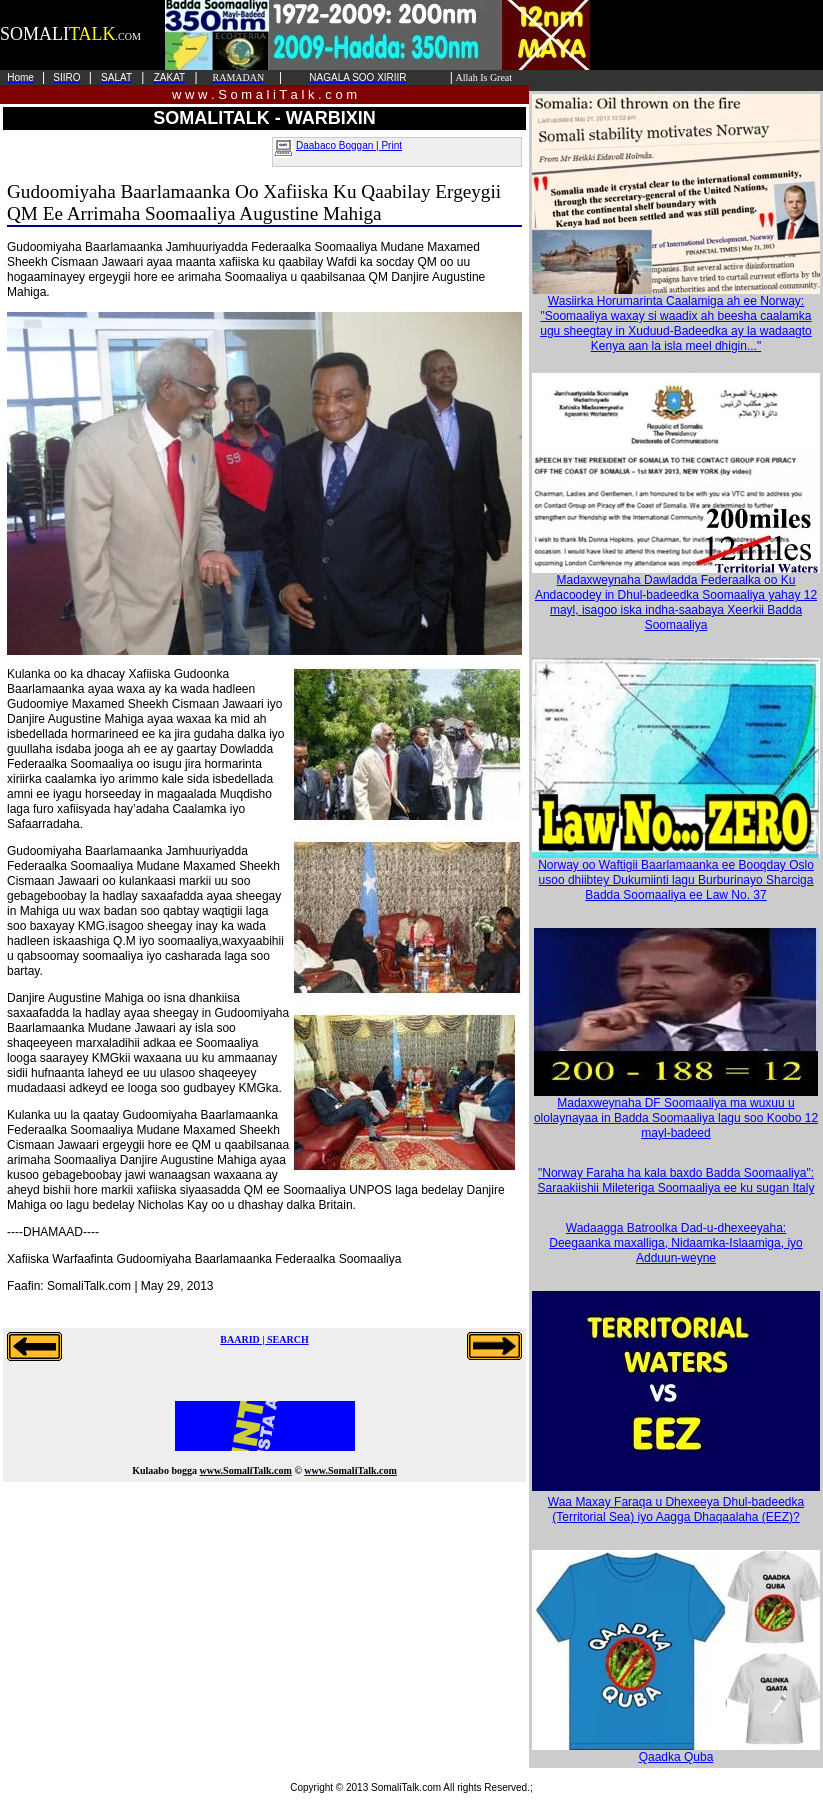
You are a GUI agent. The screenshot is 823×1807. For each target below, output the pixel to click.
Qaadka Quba (676, 1751)
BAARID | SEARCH (264, 1339)
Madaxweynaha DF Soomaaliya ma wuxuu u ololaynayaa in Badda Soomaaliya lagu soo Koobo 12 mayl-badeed (676, 1112)
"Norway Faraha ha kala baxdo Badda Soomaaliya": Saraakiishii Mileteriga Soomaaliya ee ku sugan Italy (676, 1180)
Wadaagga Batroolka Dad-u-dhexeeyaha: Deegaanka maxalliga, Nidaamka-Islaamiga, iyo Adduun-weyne (675, 1243)
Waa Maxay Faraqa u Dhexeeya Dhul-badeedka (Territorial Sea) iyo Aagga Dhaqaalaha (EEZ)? (676, 1509)
